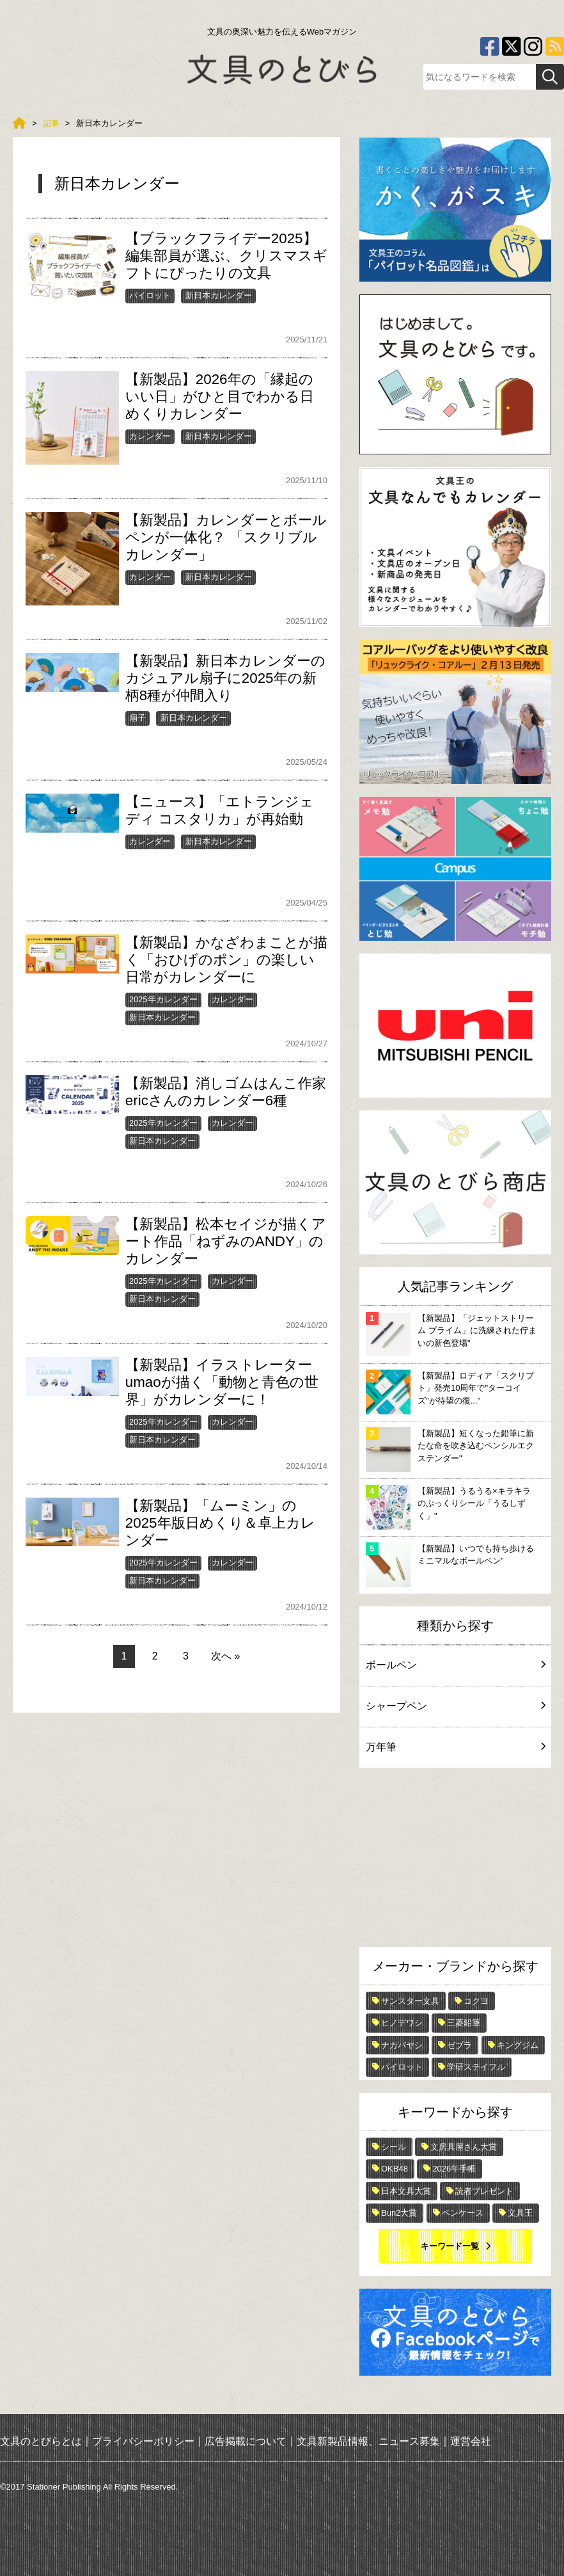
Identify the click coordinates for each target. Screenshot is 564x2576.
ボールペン (455, 1665)
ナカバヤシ (402, 2045)
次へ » (225, 1656)
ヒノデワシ (402, 2023)
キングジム (517, 2045)
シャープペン (455, 1705)
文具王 (520, 2213)
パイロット (150, 295)
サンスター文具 (410, 2001)
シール (393, 2147)
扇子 (137, 718)
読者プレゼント (484, 2191)
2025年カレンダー (163, 999)
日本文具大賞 (406, 2191)
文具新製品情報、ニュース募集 (368, 2441)
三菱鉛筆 (463, 2023)
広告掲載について (245, 2441)
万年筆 (455, 1746)
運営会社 (470, 2441)
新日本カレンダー (218, 295)
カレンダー (150, 436)
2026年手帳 (454, 2168)
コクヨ (476, 2001)
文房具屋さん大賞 (463, 2147)
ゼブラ (459, 2045)
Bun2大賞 (399, 2213)
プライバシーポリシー (143, 2441)
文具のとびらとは (41, 2441)
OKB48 (394, 2168)
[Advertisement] (455, 1860)
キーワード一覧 (450, 2246)
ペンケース (462, 2213)
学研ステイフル (476, 2067)
